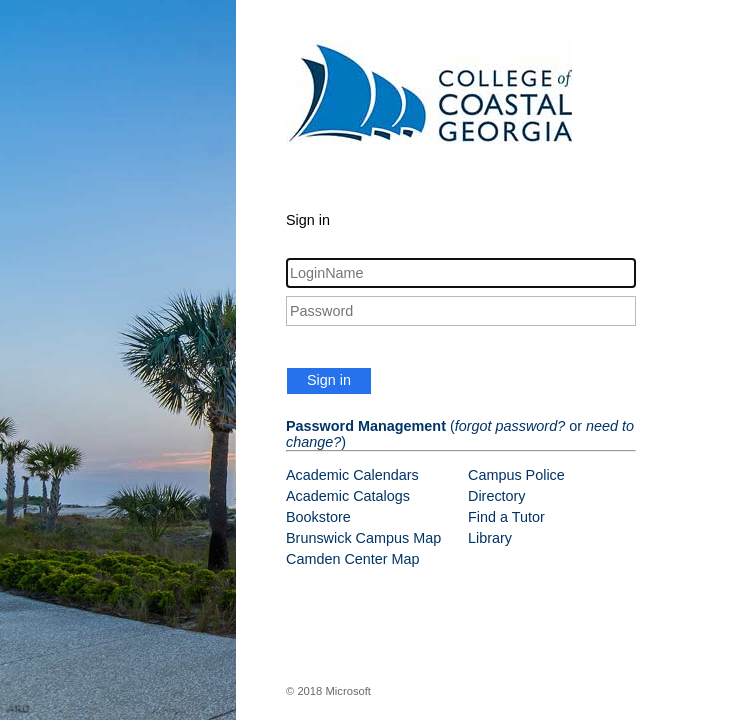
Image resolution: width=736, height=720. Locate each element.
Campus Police (516, 475)
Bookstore (318, 517)
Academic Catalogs (348, 496)
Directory (497, 496)
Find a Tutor (506, 517)
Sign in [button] (329, 380)
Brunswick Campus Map (363, 538)
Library (490, 538)
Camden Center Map (353, 559)
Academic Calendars (352, 475)
